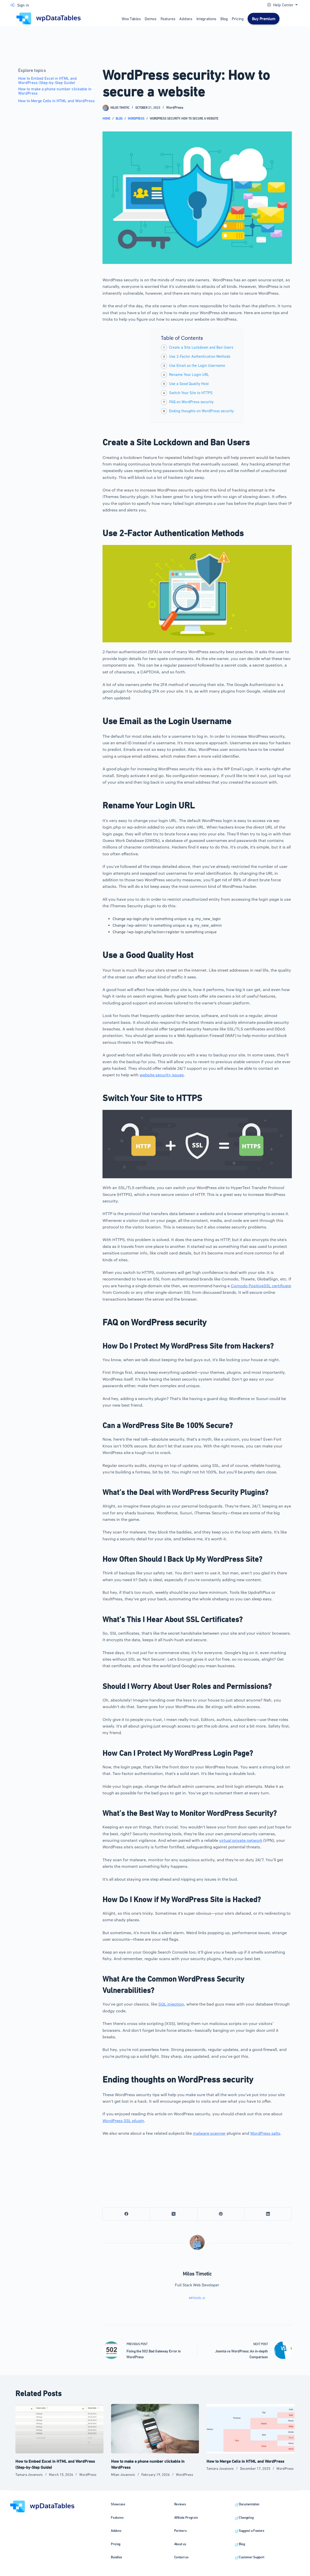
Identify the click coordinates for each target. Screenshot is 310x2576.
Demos (151, 18)
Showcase (118, 2492)
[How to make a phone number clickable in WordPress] (155, 2417)
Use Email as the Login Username (197, 365)
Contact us (182, 2543)
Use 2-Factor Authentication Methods (199, 356)
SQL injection (171, 2004)
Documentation (257, 2492)
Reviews (180, 2492)
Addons (185, 18)
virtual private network (240, 1840)
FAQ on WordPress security (191, 402)
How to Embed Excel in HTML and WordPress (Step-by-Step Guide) (47, 80)
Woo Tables (131, 18)
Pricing (238, 18)
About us (180, 2530)
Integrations (206, 18)
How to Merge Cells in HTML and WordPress (56, 101)
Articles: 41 (197, 2286)
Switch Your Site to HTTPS (191, 393)
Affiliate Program (187, 2505)
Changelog (254, 2505)
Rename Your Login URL (189, 374)
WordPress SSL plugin (123, 2120)
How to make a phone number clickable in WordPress (54, 91)
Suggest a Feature (260, 2517)
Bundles (117, 2543)
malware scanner (209, 2133)
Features (168, 18)
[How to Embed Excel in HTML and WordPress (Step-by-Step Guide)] (59, 2417)
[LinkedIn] (268, 2202)
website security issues (162, 1074)
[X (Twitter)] (173, 2202)
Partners (180, 2517)
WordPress (174, 107)
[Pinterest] (221, 2202)
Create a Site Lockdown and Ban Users (201, 347)
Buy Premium (263, 18)
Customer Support (260, 2543)
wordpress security (122, 2179)
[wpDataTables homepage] (42, 2494)
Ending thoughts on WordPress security (201, 411)
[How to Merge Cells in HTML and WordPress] (250, 2417)
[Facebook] (126, 2202)
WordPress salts (265, 2133)
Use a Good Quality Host (189, 383)
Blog (224, 18)
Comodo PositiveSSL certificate (261, 1285)
